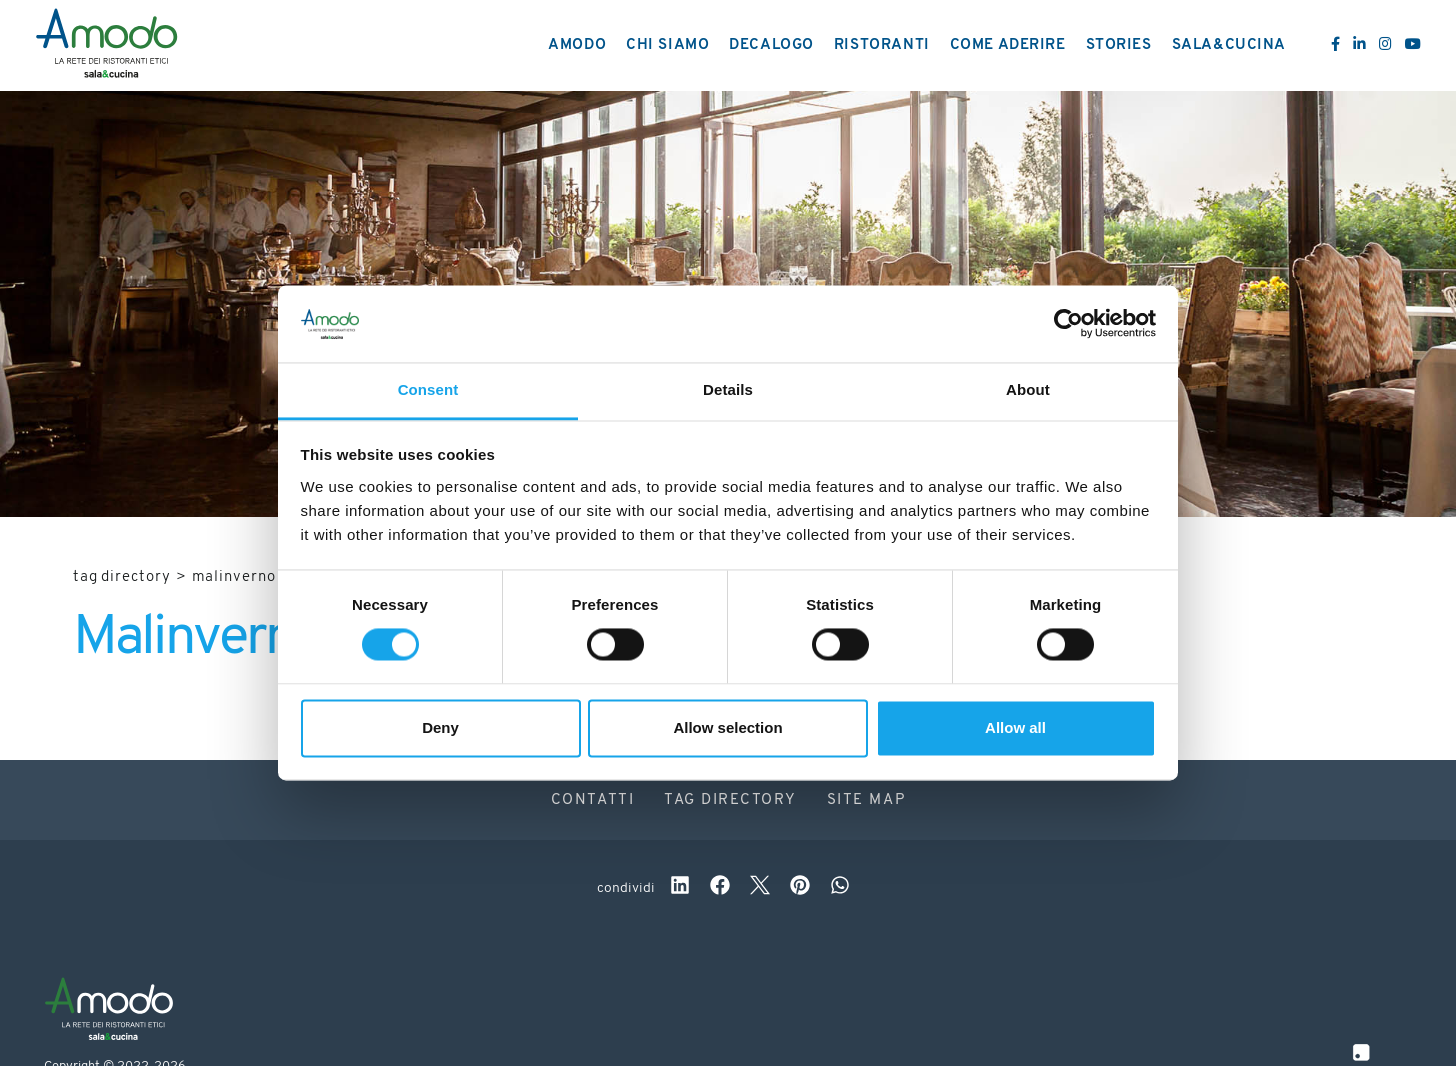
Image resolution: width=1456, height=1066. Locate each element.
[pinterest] (800, 888)
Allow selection (727, 727)
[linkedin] (680, 888)
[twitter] (760, 888)
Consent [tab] (428, 389)
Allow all (1015, 727)
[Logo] (106, 46)
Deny (440, 727)
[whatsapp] (840, 888)
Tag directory (122, 577)
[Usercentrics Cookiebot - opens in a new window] (1068, 324)
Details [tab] (728, 389)
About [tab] (1028, 389)
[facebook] (720, 888)
